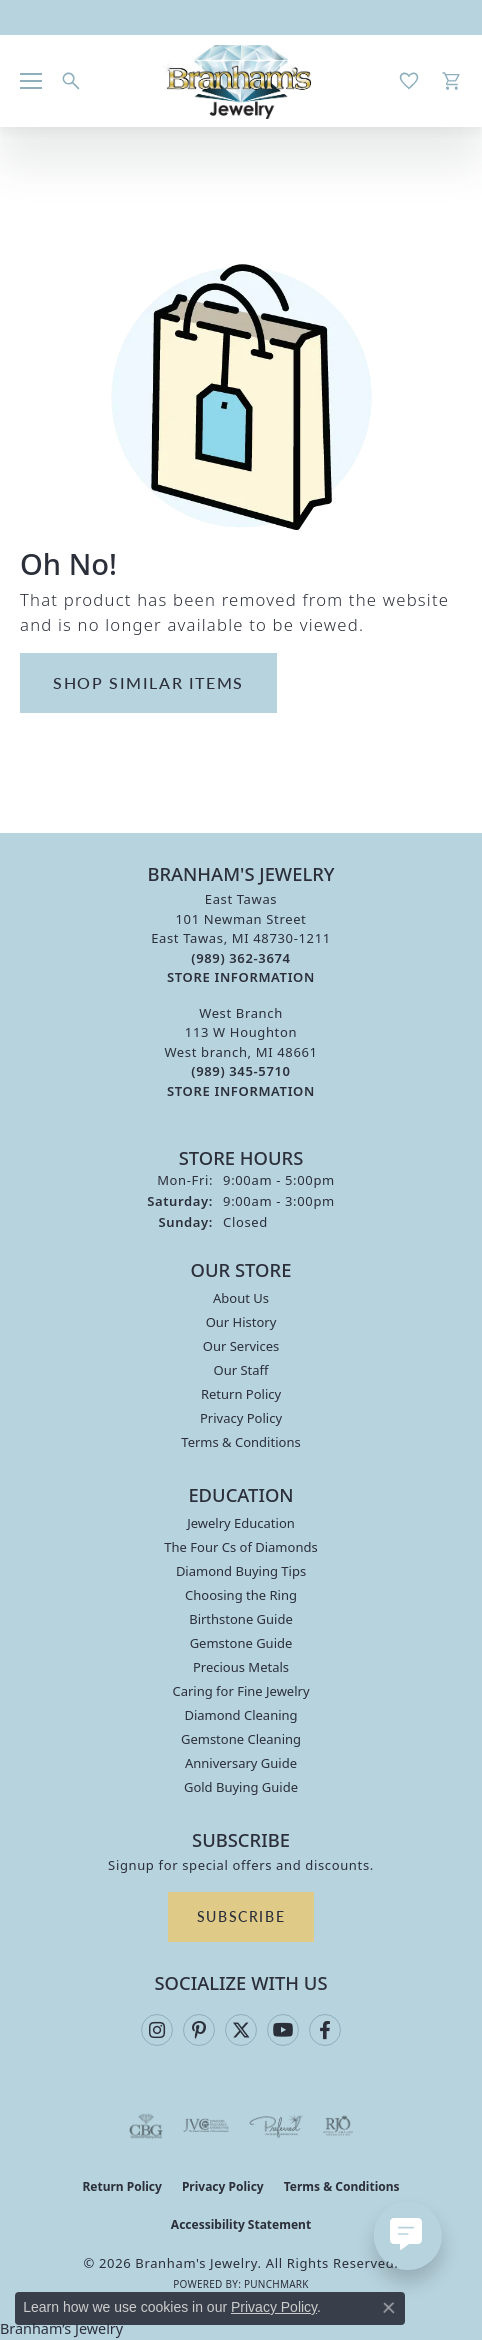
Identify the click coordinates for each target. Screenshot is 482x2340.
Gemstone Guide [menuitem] (241, 1643)
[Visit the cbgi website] (146, 2126)
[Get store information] (241, 977)
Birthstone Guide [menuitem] (241, 1619)
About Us (241, 1298)
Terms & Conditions (240, 1442)
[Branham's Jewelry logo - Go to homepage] (241, 81)
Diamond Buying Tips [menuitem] (241, 1571)
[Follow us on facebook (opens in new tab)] (325, 2030)
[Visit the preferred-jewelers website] (276, 2126)
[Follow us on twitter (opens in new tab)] (241, 2030)
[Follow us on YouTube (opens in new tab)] (283, 2030)
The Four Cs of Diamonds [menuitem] (240, 1547)
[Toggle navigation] (31, 81)
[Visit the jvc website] (206, 2126)
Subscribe (241, 1916)
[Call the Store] (240, 958)
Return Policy (241, 1394)
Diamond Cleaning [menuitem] (240, 1715)
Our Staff (240, 1370)
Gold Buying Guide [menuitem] (241, 1787)
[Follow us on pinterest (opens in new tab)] (199, 2030)
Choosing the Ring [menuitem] (241, 1595)
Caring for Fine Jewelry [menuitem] (240, 1691)
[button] (71, 81)
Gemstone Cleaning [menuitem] (241, 1739)
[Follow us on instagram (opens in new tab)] (157, 2030)
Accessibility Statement (241, 2224)
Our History (241, 1322)
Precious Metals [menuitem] (241, 1667)
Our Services (241, 1346)
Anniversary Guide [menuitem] (241, 1763)
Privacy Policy (241, 1418)
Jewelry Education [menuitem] (241, 1523)
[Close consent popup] (389, 2308)
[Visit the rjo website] (338, 2126)
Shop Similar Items (148, 682)
